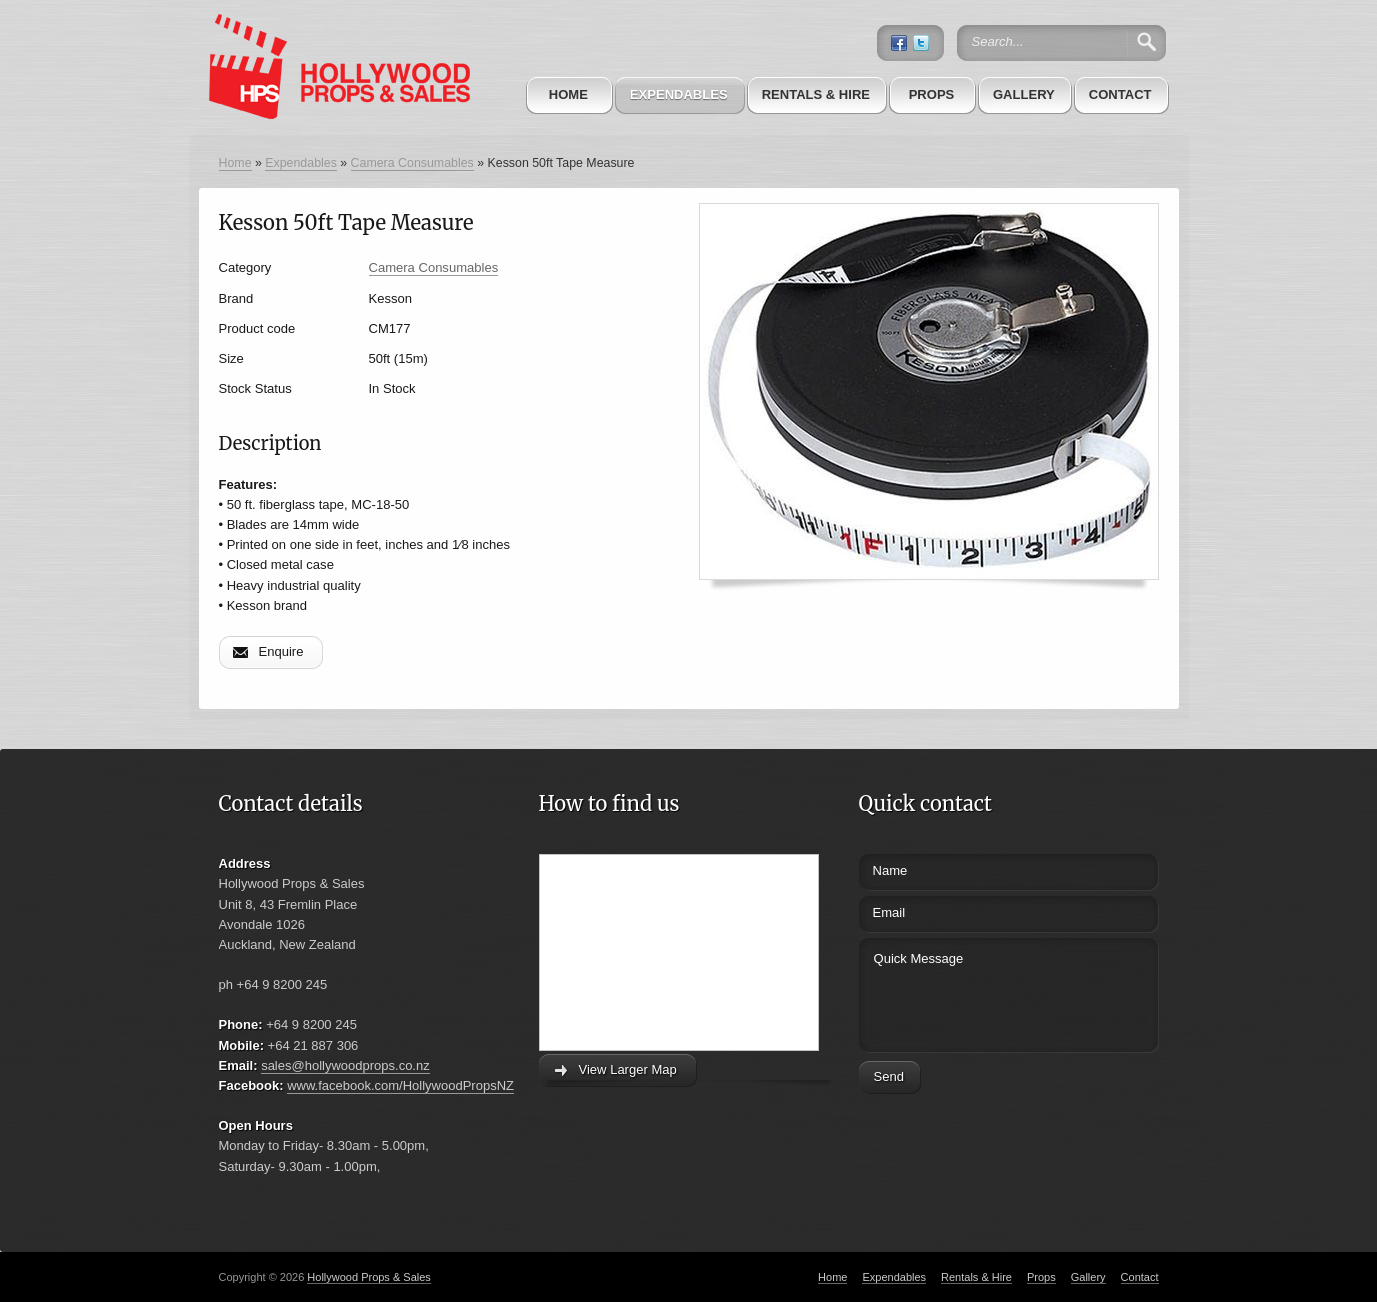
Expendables (679, 94)
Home (568, 94)
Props (932, 94)
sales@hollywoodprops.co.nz (345, 1065)
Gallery (1024, 94)
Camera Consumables (412, 163)
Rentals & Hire (816, 94)
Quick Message (971, 992)
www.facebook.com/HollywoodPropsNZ (400, 1085)
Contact (1120, 94)
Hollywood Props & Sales (369, 1277)
